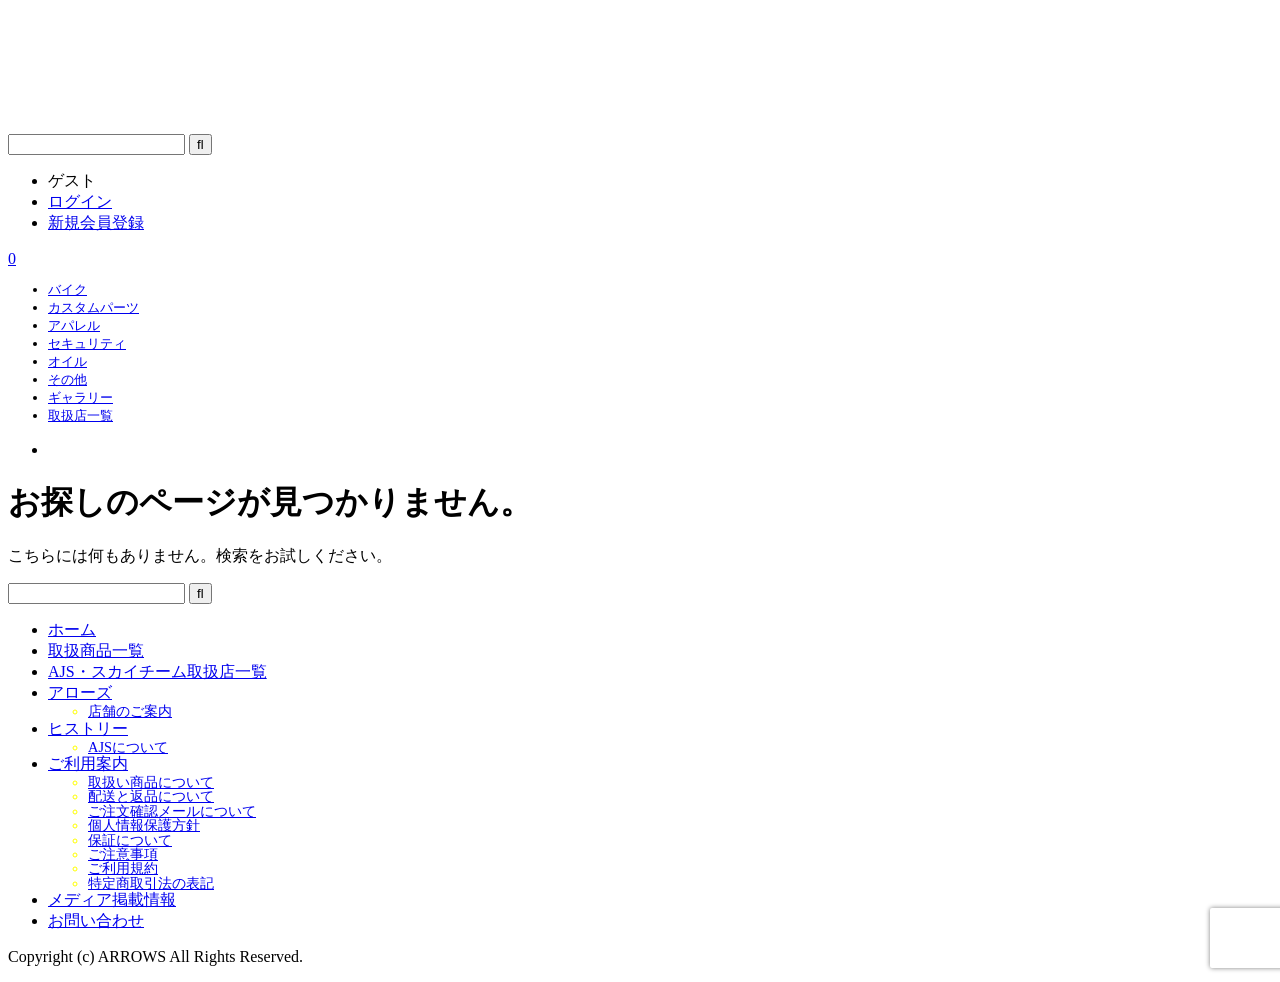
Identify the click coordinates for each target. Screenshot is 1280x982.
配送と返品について (151, 796)
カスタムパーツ (93, 307)
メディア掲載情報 (112, 899)
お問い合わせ (96, 920)
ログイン (80, 201)
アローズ (80, 692)
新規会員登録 (96, 222)
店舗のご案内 (130, 711)
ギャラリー (80, 397)
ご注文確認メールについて (172, 811)
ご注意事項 (123, 854)
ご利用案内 (88, 763)
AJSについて (128, 747)
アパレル (74, 325)
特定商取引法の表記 (151, 883)
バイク (67, 289)
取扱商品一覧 (96, 650)
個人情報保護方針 (144, 825)
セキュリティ (87, 343)
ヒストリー (88, 728)
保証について (130, 840)
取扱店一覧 (80, 415)
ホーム (72, 629)
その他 (67, 379)
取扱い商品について (151, 782)
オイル (67, 361)
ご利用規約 (123, 868)
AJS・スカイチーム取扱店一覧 (157, 671)
